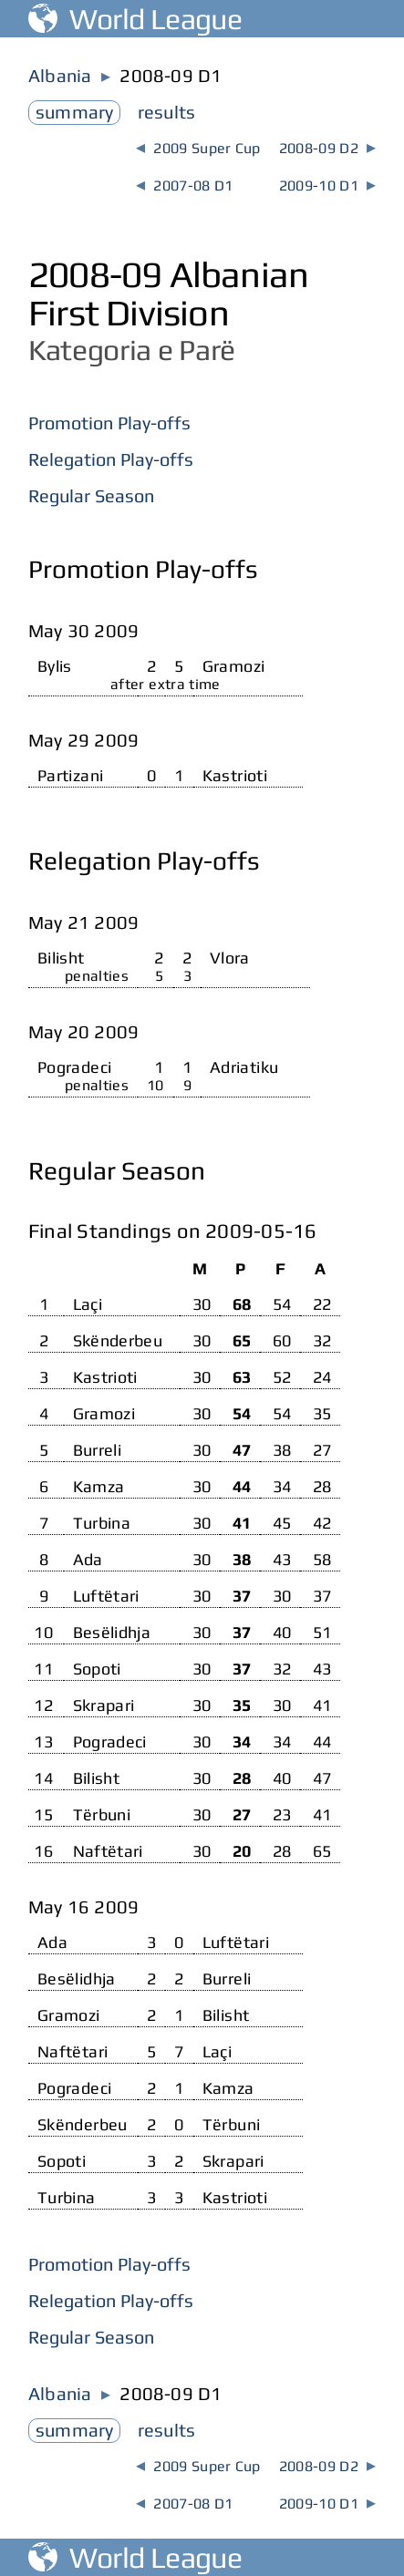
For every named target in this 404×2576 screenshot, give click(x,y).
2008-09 (327, 148)
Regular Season (91, 495)
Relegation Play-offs (110, 458)
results (166, 111)
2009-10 (327, 185)
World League (135, 19)
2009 (198, 148)
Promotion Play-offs (109, 422)
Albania (59, 75)
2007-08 (184, 185)
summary (74, 111)
